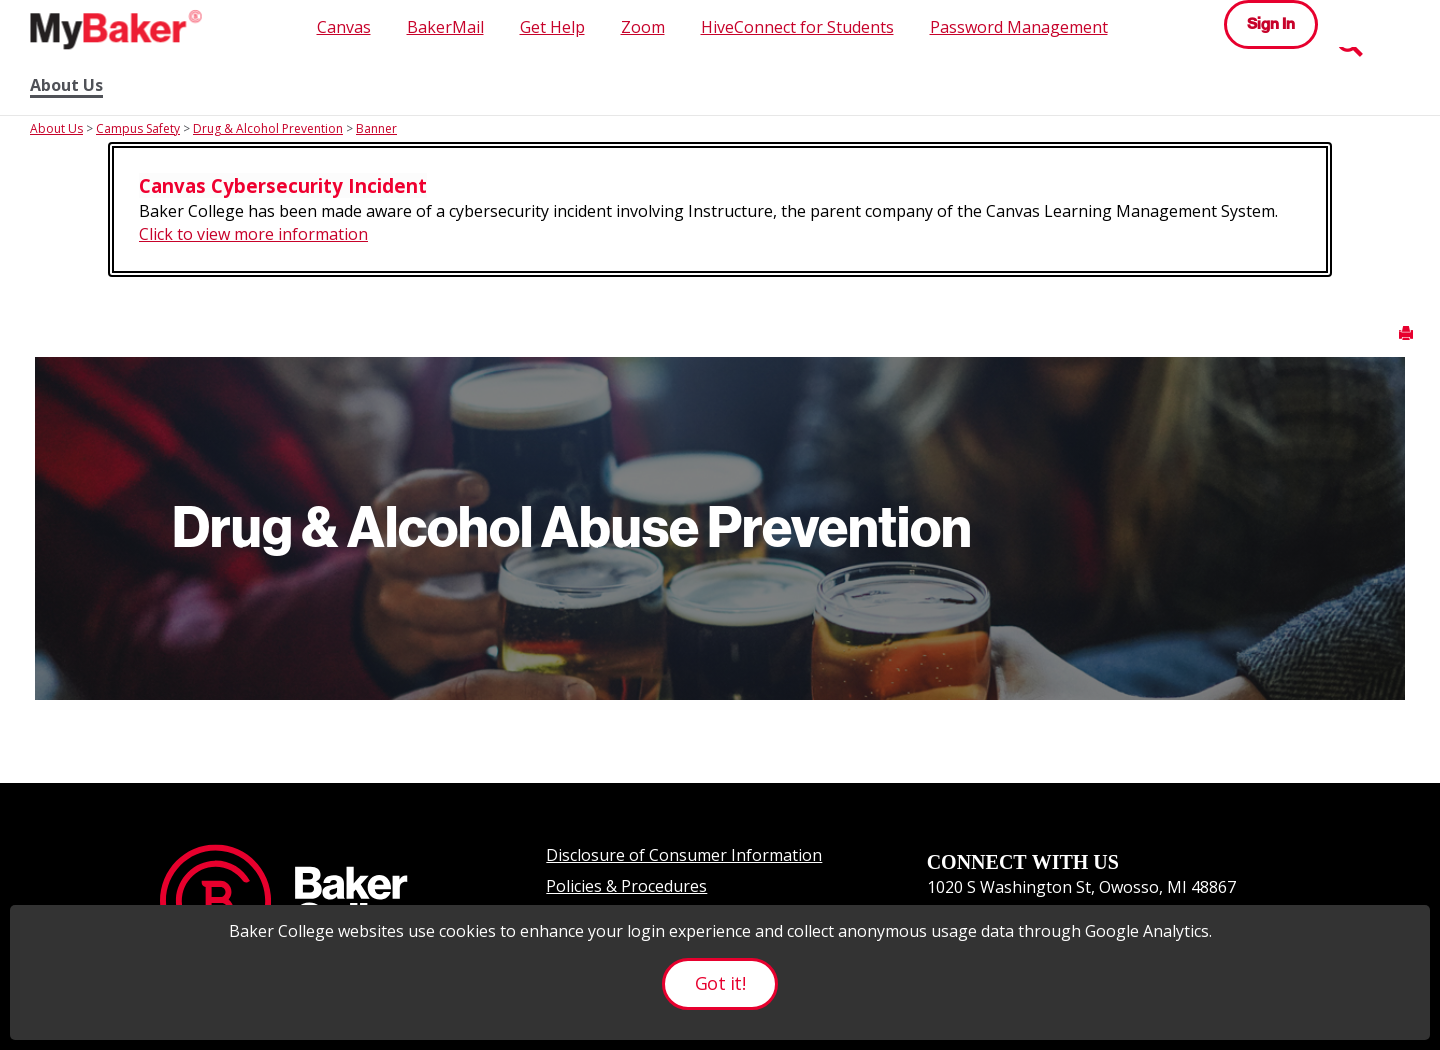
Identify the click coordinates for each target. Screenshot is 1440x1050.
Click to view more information (253, 234)
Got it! (720, 983)
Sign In (1271, 23)
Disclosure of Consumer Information (684, 855)
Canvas (344, 27)
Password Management (1019, 27)
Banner (376, 128)
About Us (66, 85)
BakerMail (445, 27)
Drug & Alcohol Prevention (268, 128)
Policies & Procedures (626, 886)
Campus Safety (138, 128)
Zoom (643, 27)
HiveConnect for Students (797, 27)
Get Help (552, 27)
